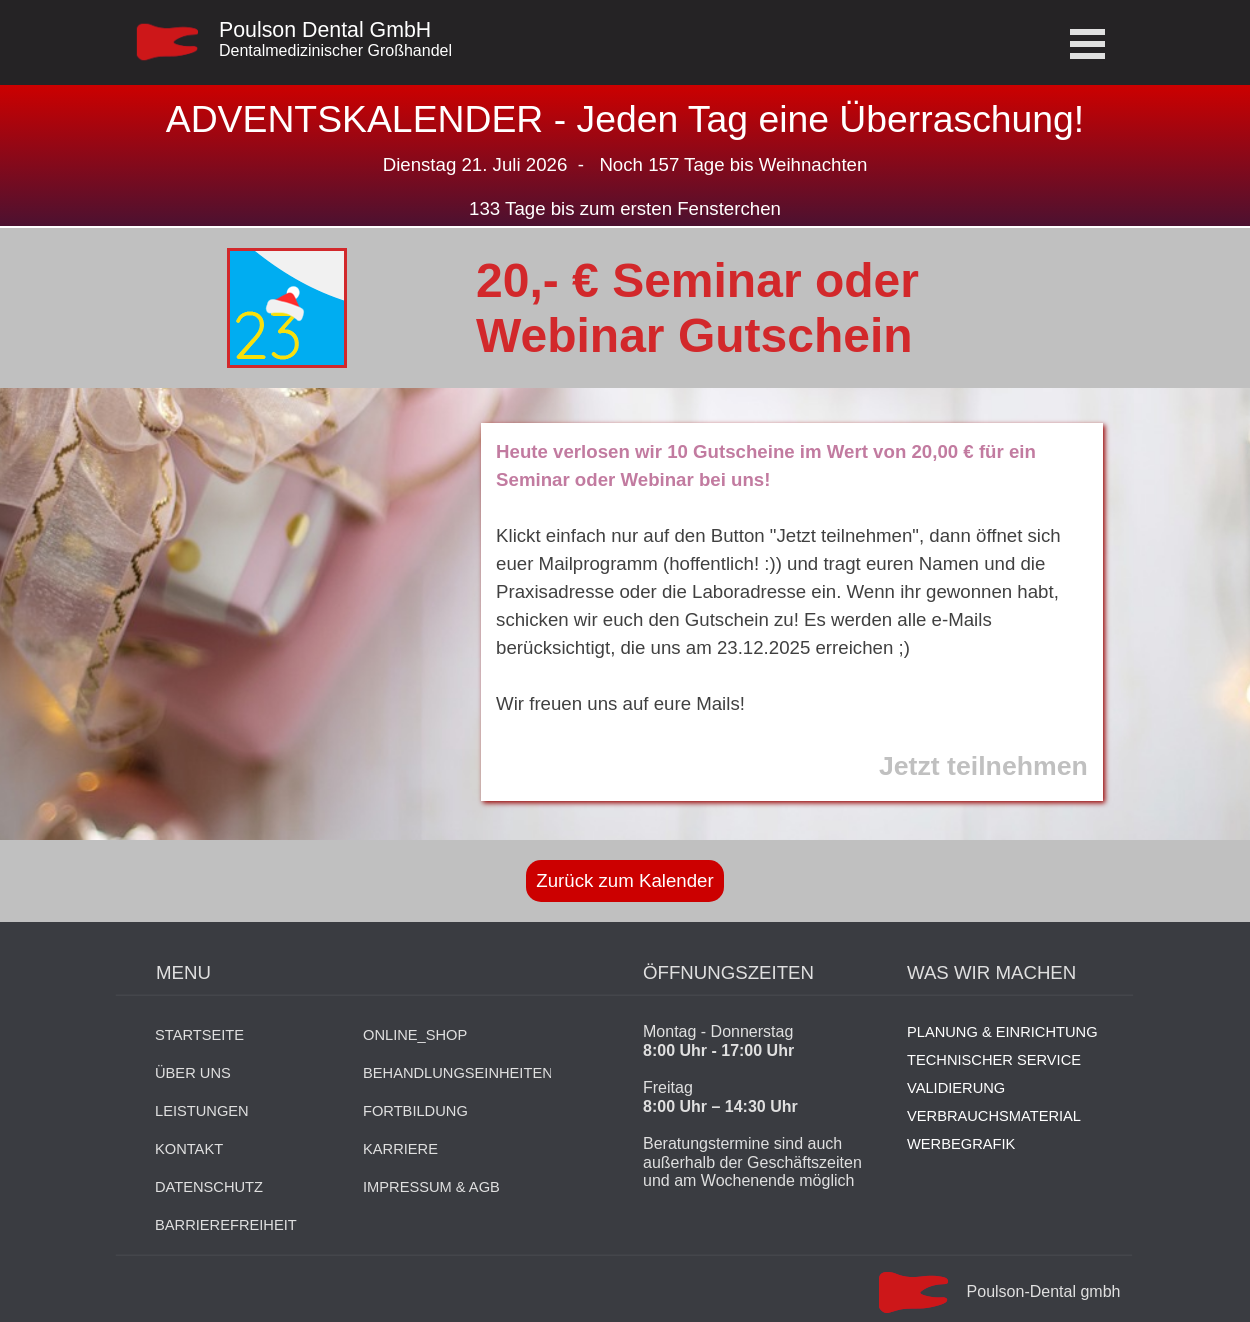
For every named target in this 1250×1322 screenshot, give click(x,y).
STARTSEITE (199, 1035)
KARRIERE (400, 1149)
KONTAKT (189, 1149)
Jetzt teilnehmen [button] (983, 766)
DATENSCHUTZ (209, 1187)
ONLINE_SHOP (415, 1035)
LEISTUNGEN (202, 1111)
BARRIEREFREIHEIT (226, 1225)
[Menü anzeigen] (1087, 43)
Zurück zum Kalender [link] (624, 880)
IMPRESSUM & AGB (431, 1187)
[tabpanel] (385, 49)
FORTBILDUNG (415, 1111)
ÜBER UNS (193, 1073)
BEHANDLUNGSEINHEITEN (458, 1073)
